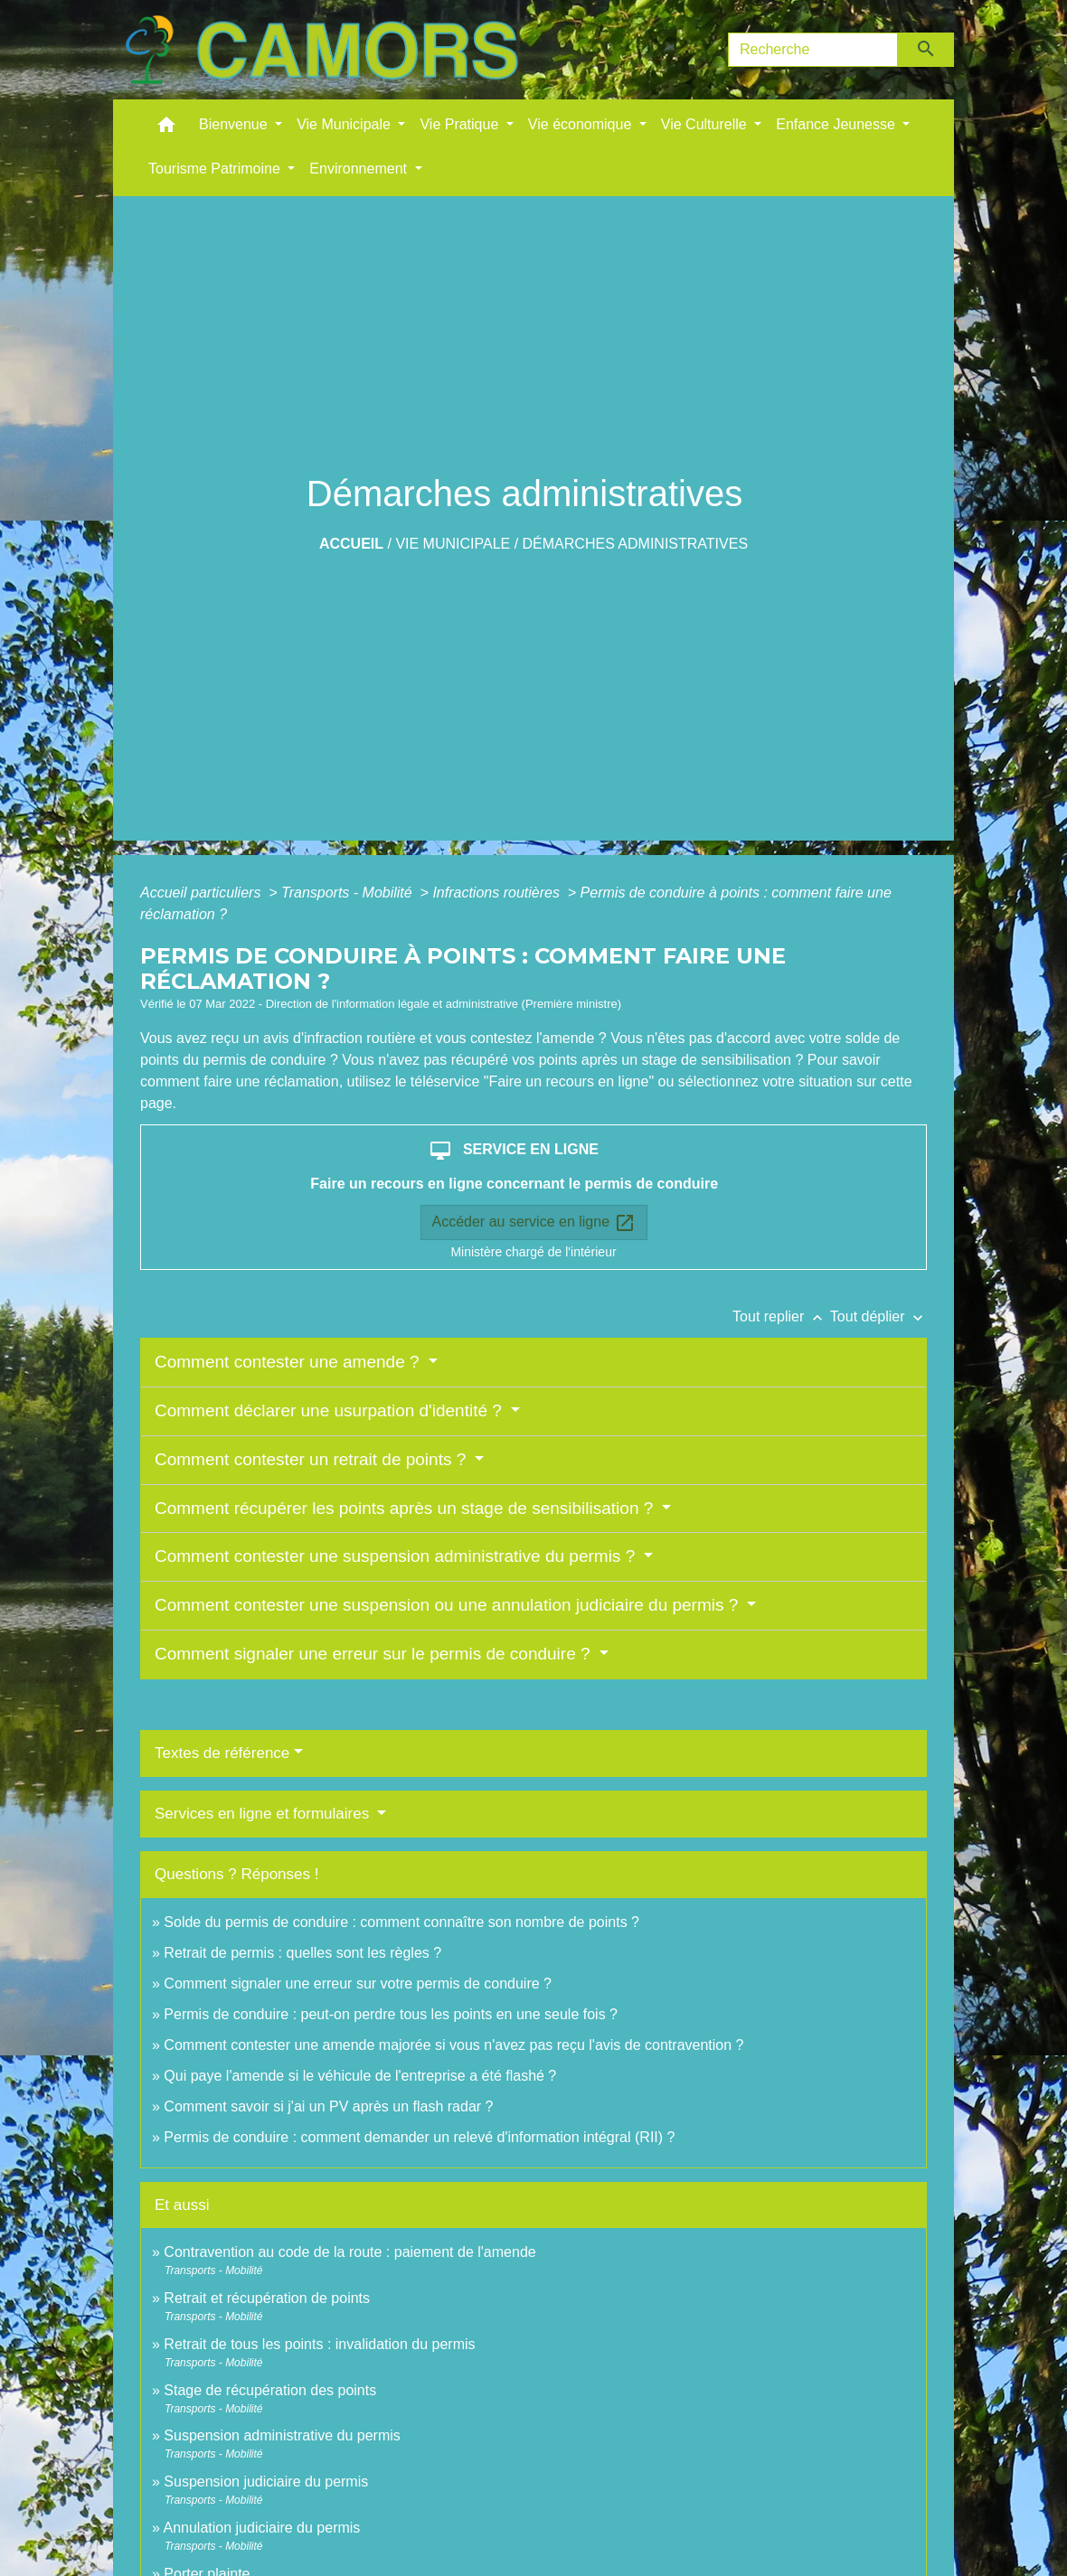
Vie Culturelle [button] (706, 124)
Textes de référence (222, 1753)
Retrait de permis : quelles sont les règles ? (302, 1952)
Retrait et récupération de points (267, 2298)
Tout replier (781, 1316)
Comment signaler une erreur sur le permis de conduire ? (375, 1653)
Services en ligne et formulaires (264, 1813)
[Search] (813, 50)
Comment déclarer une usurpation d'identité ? (330, 1410)
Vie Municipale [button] (345, 124)
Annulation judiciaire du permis (261, 2527)
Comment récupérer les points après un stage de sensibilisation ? (406, 1508)
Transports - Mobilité (348, 892)
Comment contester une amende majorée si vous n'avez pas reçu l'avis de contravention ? (453, 2045)
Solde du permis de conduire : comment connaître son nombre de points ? (401, 1922)
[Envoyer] (926, 50)
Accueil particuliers (202, 892)
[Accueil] (321, 49)
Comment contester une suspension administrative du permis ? (397, 1556)
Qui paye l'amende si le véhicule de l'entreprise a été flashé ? (360, 2075)
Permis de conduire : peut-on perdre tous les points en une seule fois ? (391, 2014)
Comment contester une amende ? (289, 1361)
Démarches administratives (636, 543)
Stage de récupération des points (270, 2390)
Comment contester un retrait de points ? (313, 1459)
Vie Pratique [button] (461, 124)
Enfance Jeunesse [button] (837, 124)
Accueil (351, 543)
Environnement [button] (360, 168)
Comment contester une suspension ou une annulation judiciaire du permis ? (449, 1604)
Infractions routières (497, 892)
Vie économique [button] (582, 124)
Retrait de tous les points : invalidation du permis (319, 2344)
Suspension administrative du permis (282, 2435)
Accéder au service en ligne (534, 1223)
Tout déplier (878, 1316)
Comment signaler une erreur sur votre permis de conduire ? (358, 1983)
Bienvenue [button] (235, 124)
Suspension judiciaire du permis (266, 2481)
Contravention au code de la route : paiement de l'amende (349, 2252)
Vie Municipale (452, 543)
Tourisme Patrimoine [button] (216, 168)
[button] (166, 129)
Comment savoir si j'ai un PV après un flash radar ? (328, 2106)
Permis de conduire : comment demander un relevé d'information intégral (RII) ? (419, 2137)
